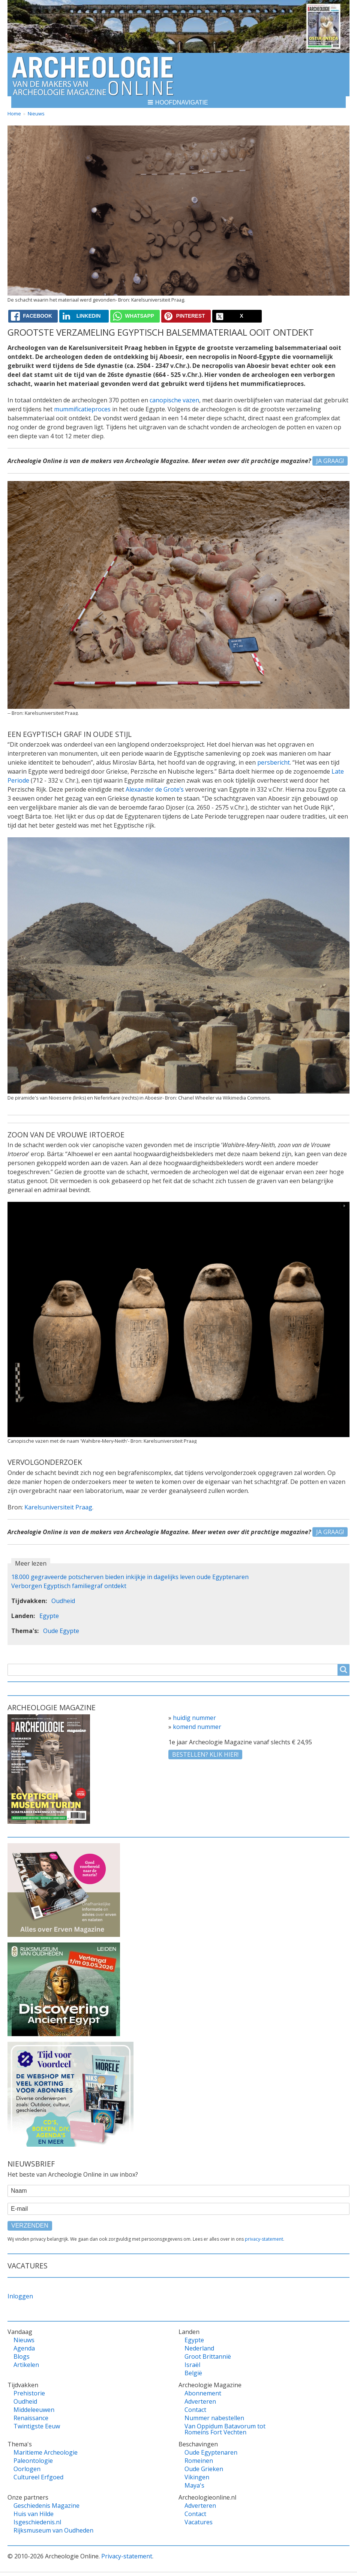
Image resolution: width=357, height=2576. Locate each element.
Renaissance (31, 2418)
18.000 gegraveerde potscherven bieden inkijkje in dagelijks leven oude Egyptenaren (130, 1577)
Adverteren (200, 2401)
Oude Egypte (61, 1631)
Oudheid (63, 1601)
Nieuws (36, 113)
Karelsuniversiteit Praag (58, 1507)
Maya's (194, 2485)
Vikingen (196, 2477)
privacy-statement (264, 2239)
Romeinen (198, 2460)
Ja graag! (330, 461)
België (193, 2373)
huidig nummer (194, 1718)
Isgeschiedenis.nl (37, 2522)
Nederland (199, 2348)
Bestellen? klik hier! (205, 1754)
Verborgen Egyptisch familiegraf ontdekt (68, 1586)
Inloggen (20, 2296)
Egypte (49, 1616)
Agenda (24, 2348)
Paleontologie (33, 2460)
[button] (178, 102)
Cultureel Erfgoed (38, 2477)
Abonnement (202, 2393)
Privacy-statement (126, 2556)
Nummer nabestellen (214, 2418)
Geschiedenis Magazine (47, 2505)
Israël (192, 2364)
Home (14, 113)
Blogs (22, 2356)
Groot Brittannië (207, 2356)
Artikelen (26, 2364)
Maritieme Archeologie (46, 2452)
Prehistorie (29, 2393)
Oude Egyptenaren (210, 2452)
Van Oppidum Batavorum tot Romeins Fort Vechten (225, 2429)
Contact (195, 2409)
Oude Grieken (203, 2469)
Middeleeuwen (34, 2409)
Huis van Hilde (34, 2514)
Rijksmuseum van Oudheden (53, 2530)
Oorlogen (27, 2469)
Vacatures (198, 2522)
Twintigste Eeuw (37, 2426)
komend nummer (197, 1727)
